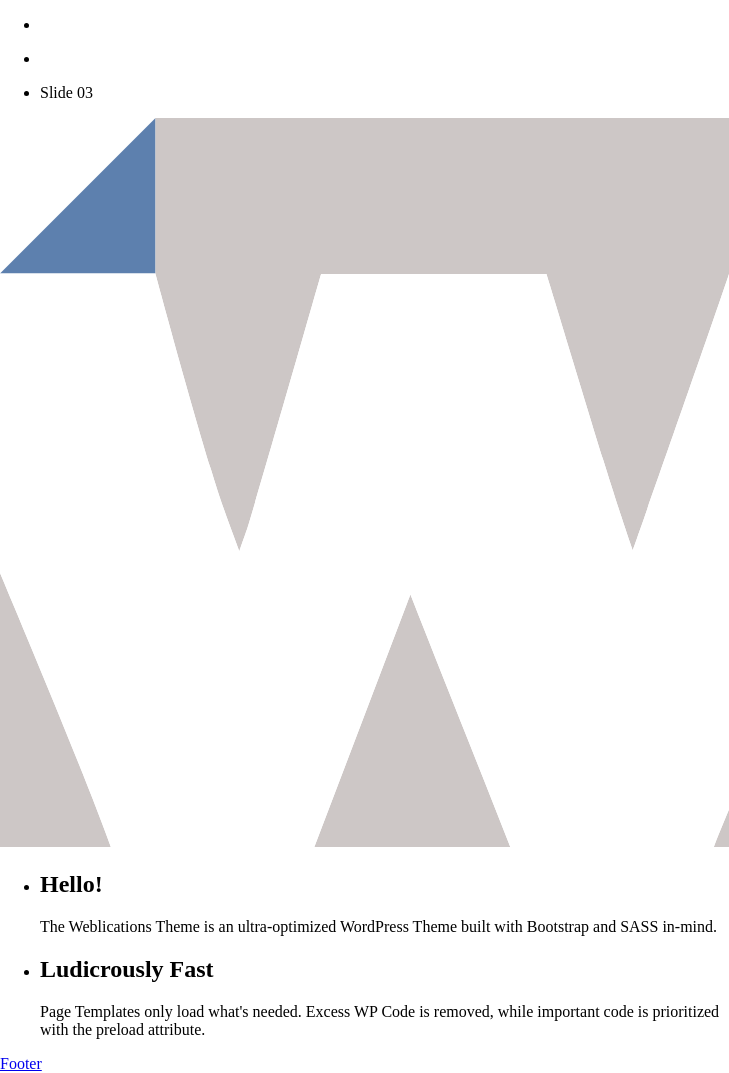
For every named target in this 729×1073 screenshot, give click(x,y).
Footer (21, 1063)
